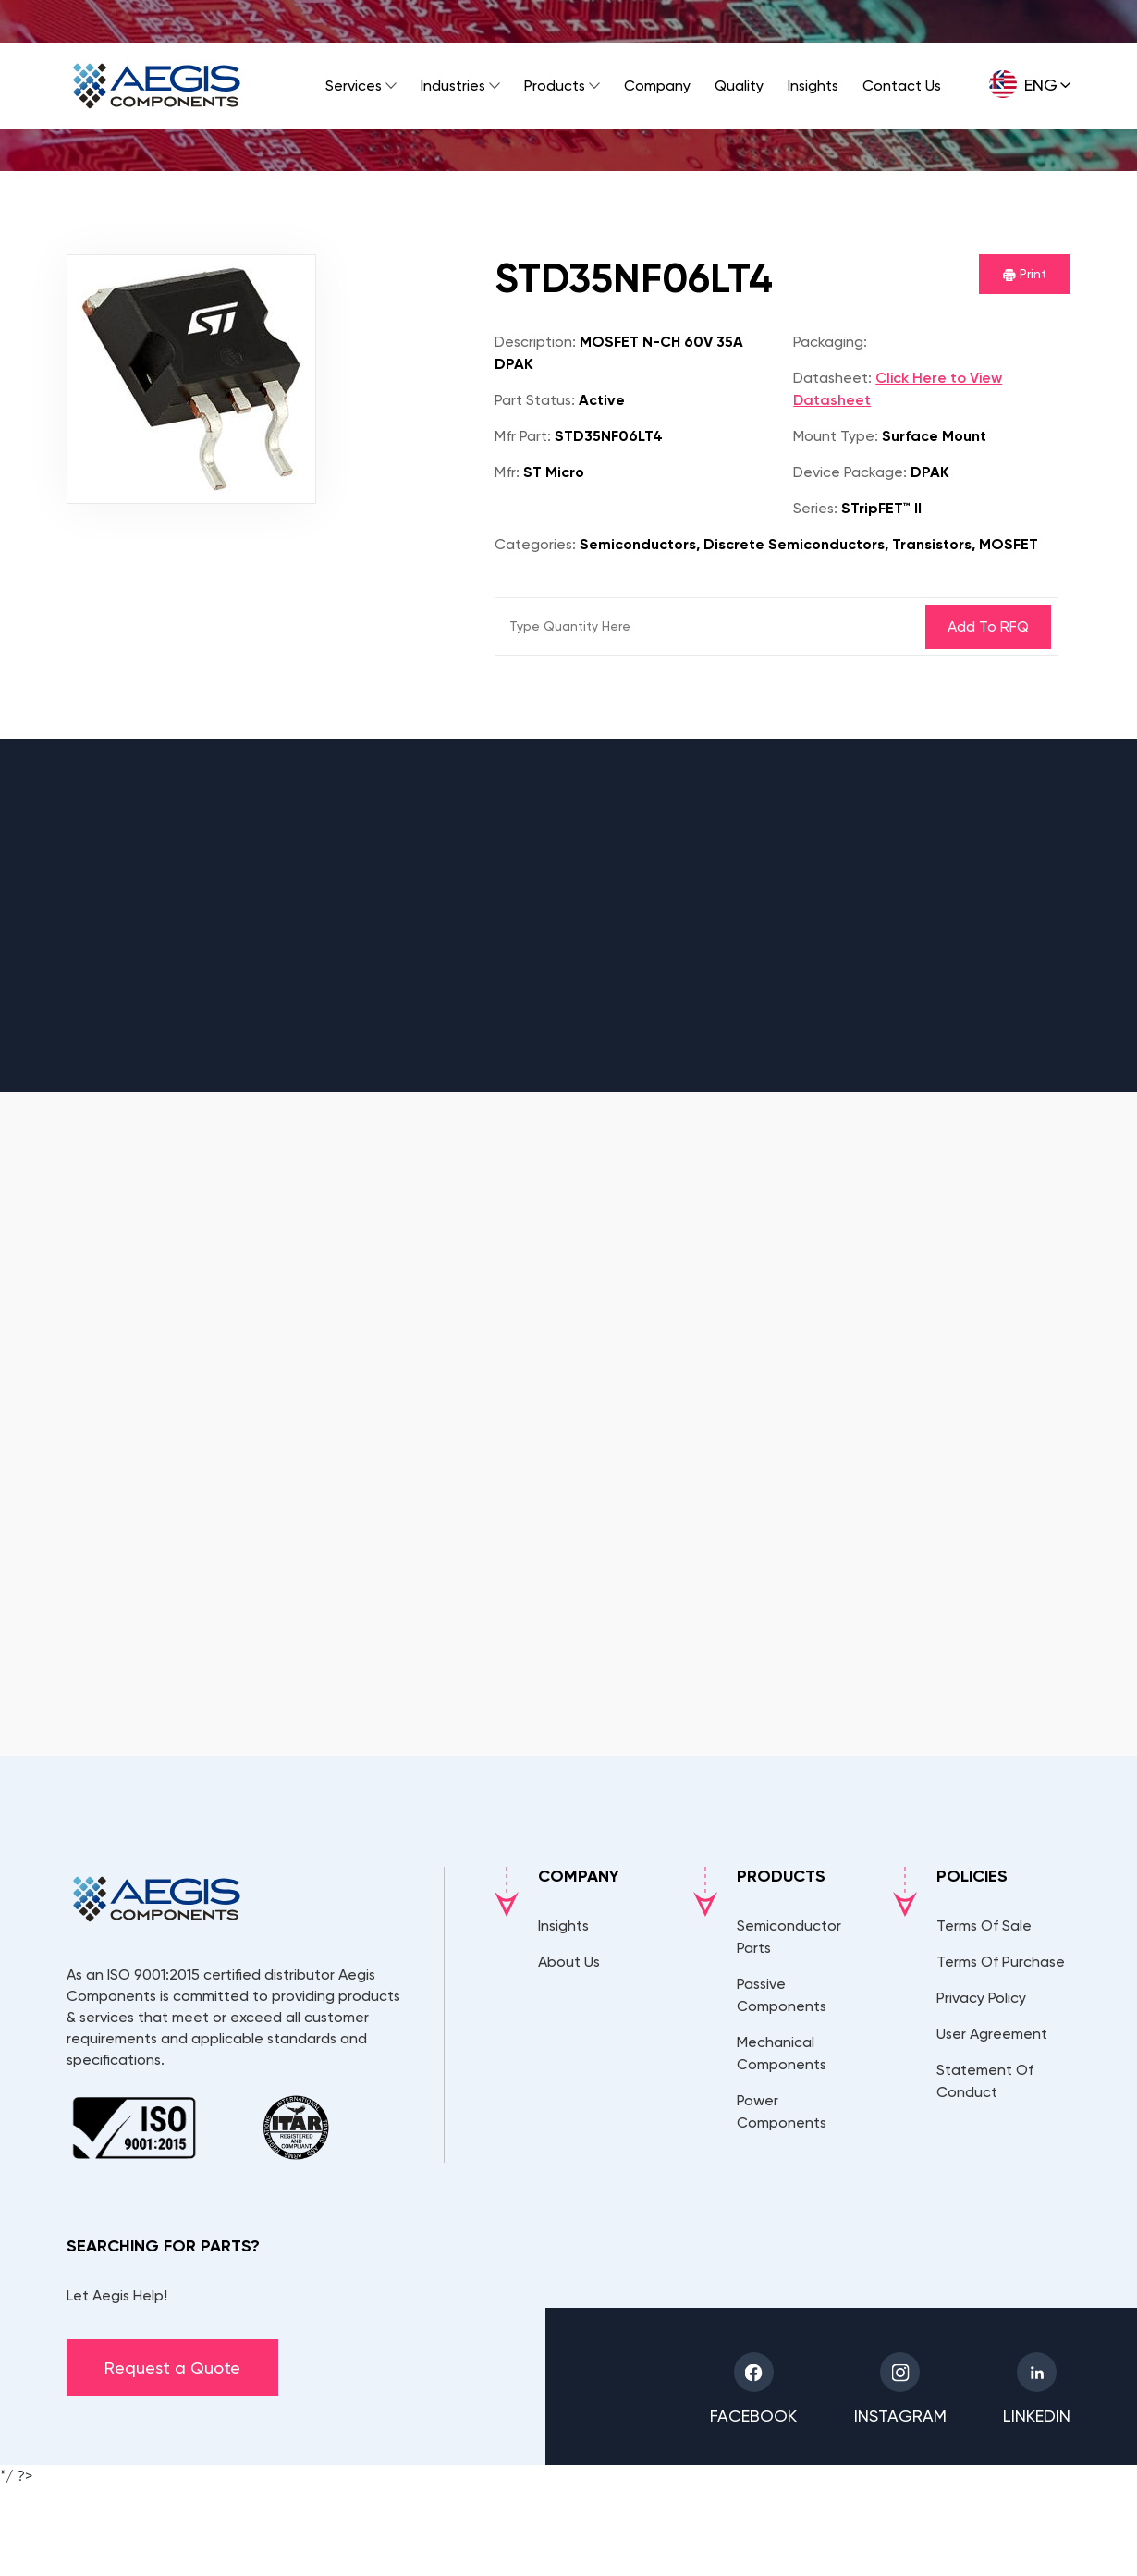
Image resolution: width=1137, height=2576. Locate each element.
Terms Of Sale (984, 1925)
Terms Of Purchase (1000, 1961)
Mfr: (507, 472)
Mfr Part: (523, 436)
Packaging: (830, 341)
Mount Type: (835, 436)
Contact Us (901, 85)
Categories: (535, 544)
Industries (453, 85)
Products (554, 85)
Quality (739, 85)
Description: (535, 341)
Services (353, 85)
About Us (569, 1961)
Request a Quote (172, 2367)
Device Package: (850, 472)
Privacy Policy (981, 1997)
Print (1024, 273)
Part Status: (535, 400)
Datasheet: (832, 377)
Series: (815, 508)
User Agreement (991, 2033)
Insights (813, 85)
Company (657, 85)
